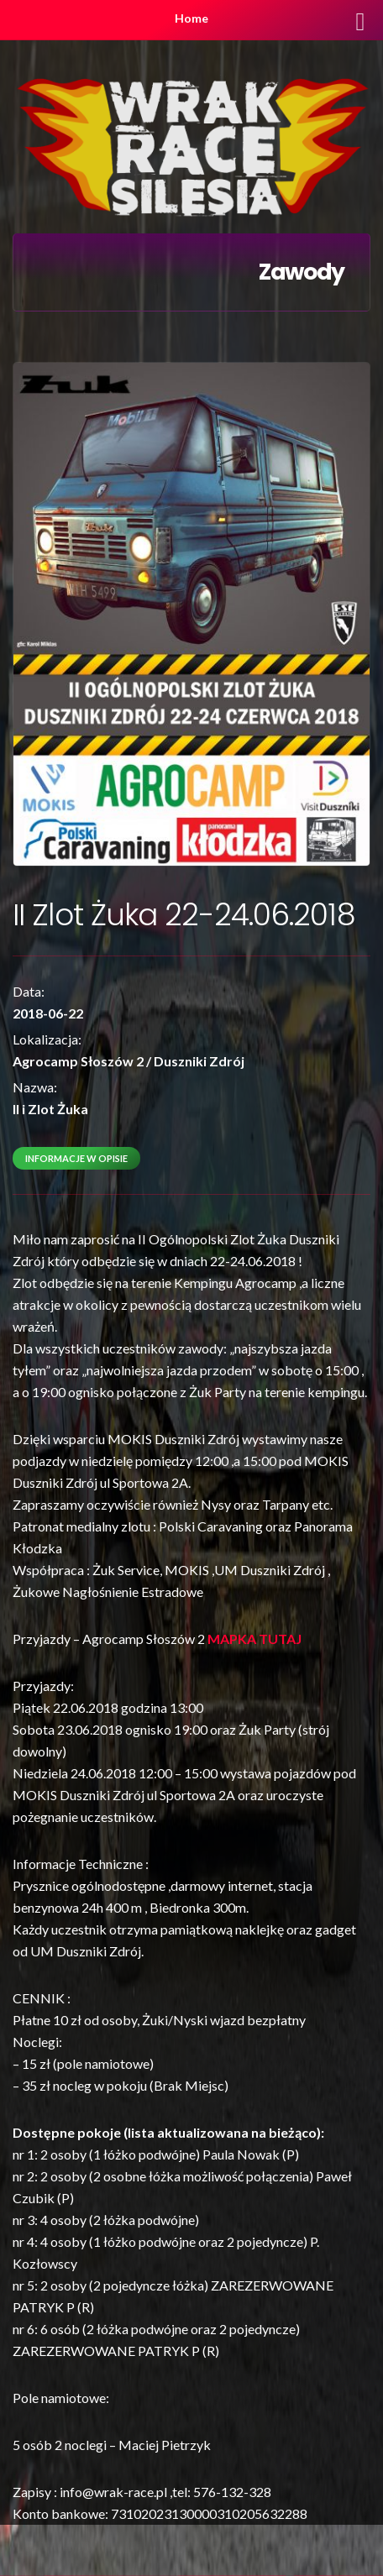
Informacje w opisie (76, 1158)
